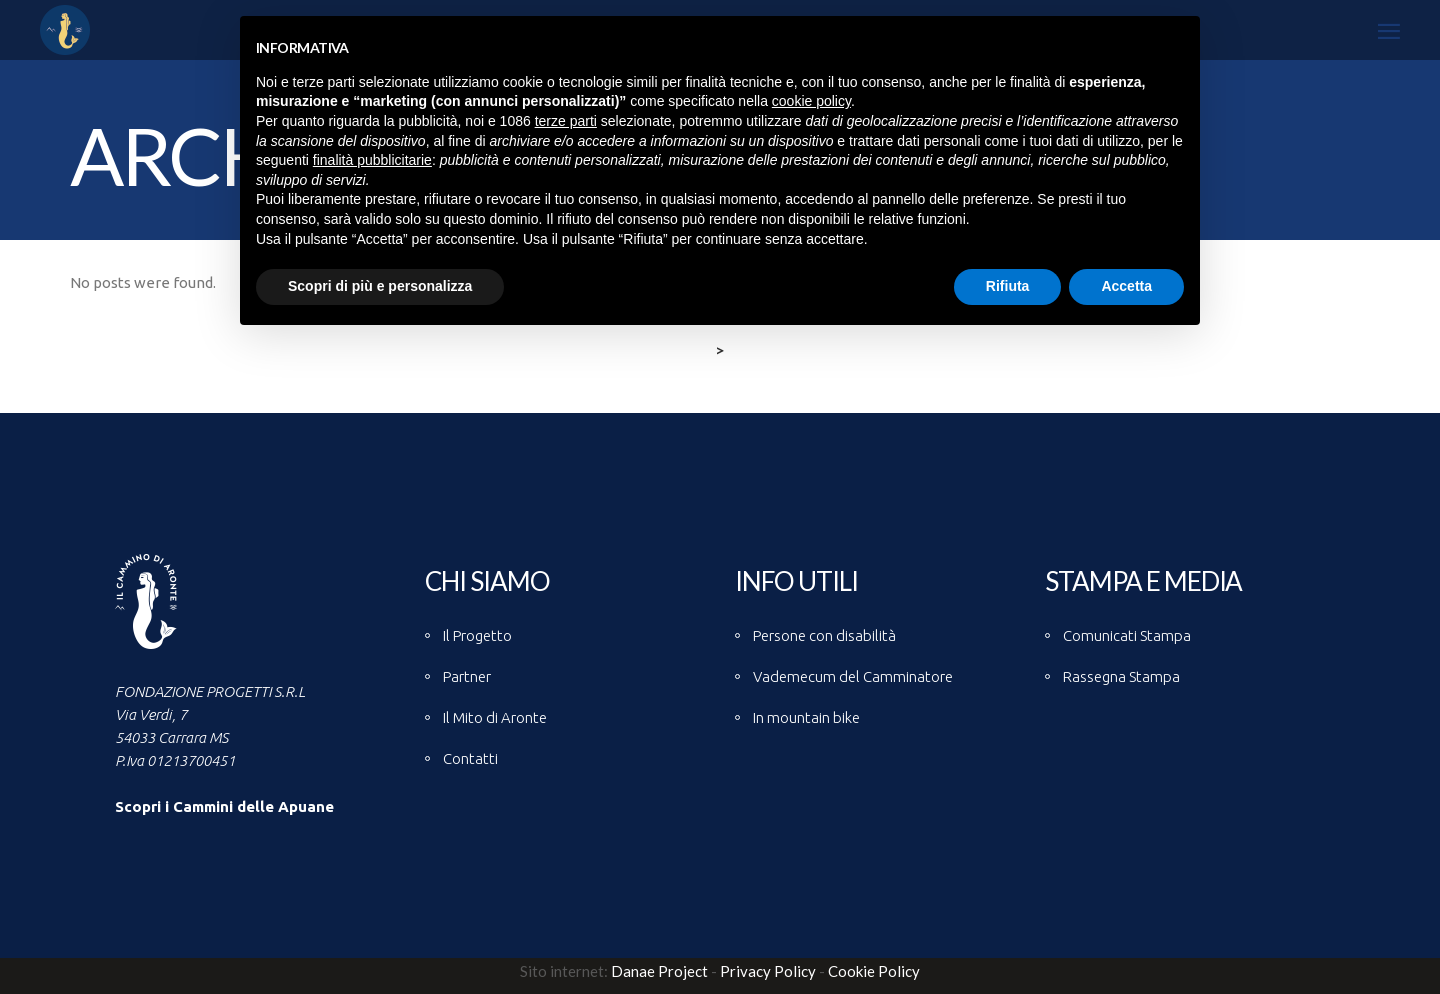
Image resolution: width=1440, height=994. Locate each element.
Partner (467, 676)
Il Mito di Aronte (495, 717)
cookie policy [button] (811, 101)
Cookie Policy (874, 971)
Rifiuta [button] (1008, 286)
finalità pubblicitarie (372, 160)
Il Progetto (477, 635)
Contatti (470, 758)
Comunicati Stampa (1127, 635)
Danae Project (658, 971)
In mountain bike (806, 717)
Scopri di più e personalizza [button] (380, 286)
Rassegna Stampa (1121, 676)
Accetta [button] (1126, 286)
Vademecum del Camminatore (853, 676)
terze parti (566, 121)
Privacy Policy (768, 971)
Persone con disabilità (824, 635)
